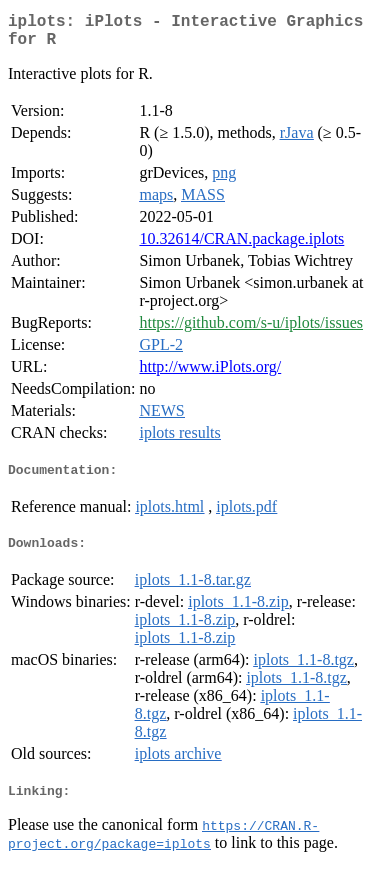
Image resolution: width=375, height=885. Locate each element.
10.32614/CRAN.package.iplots (241, 246)
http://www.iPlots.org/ (210, 374)
